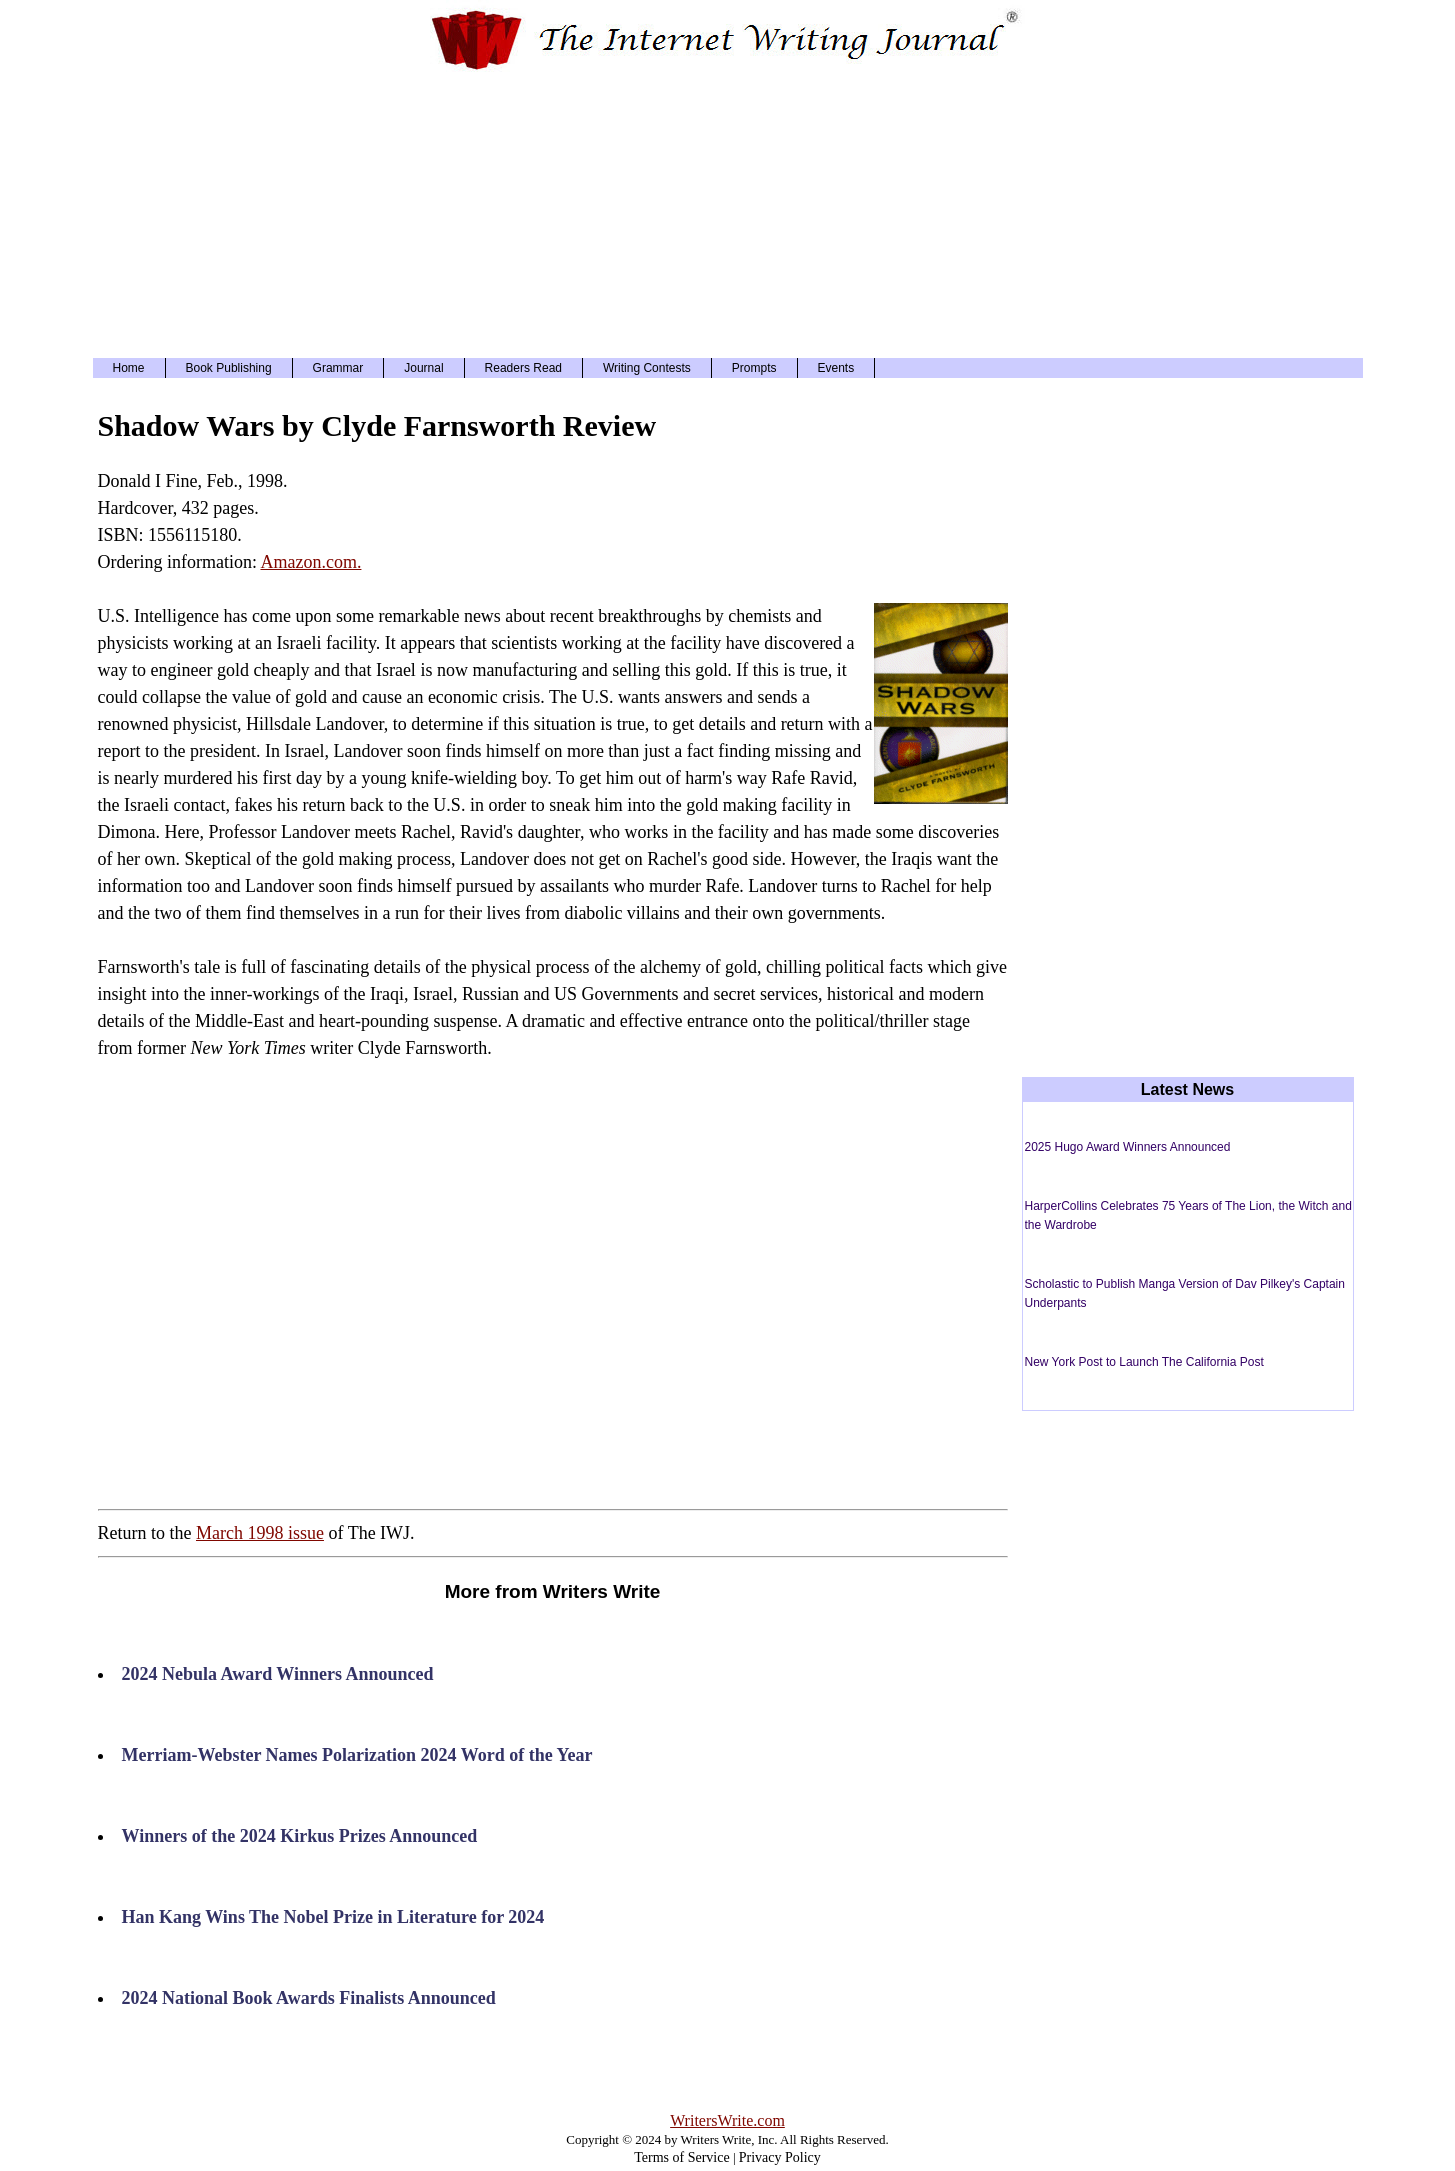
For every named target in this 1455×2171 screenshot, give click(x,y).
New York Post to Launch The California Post (1144, 1362)
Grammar (338, 368)
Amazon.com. (310, 562)
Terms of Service (681, 2157)
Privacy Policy (780, 2157)
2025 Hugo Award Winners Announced (1128, 1147)
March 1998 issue (260, 1533)
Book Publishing (229, 368)
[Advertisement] (728, 213)
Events (836, 368)
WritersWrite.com (727, 2120)
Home (129, 368)
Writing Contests (647, 368)
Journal (423, 368)
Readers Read (523, 368)
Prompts (754, 368)
